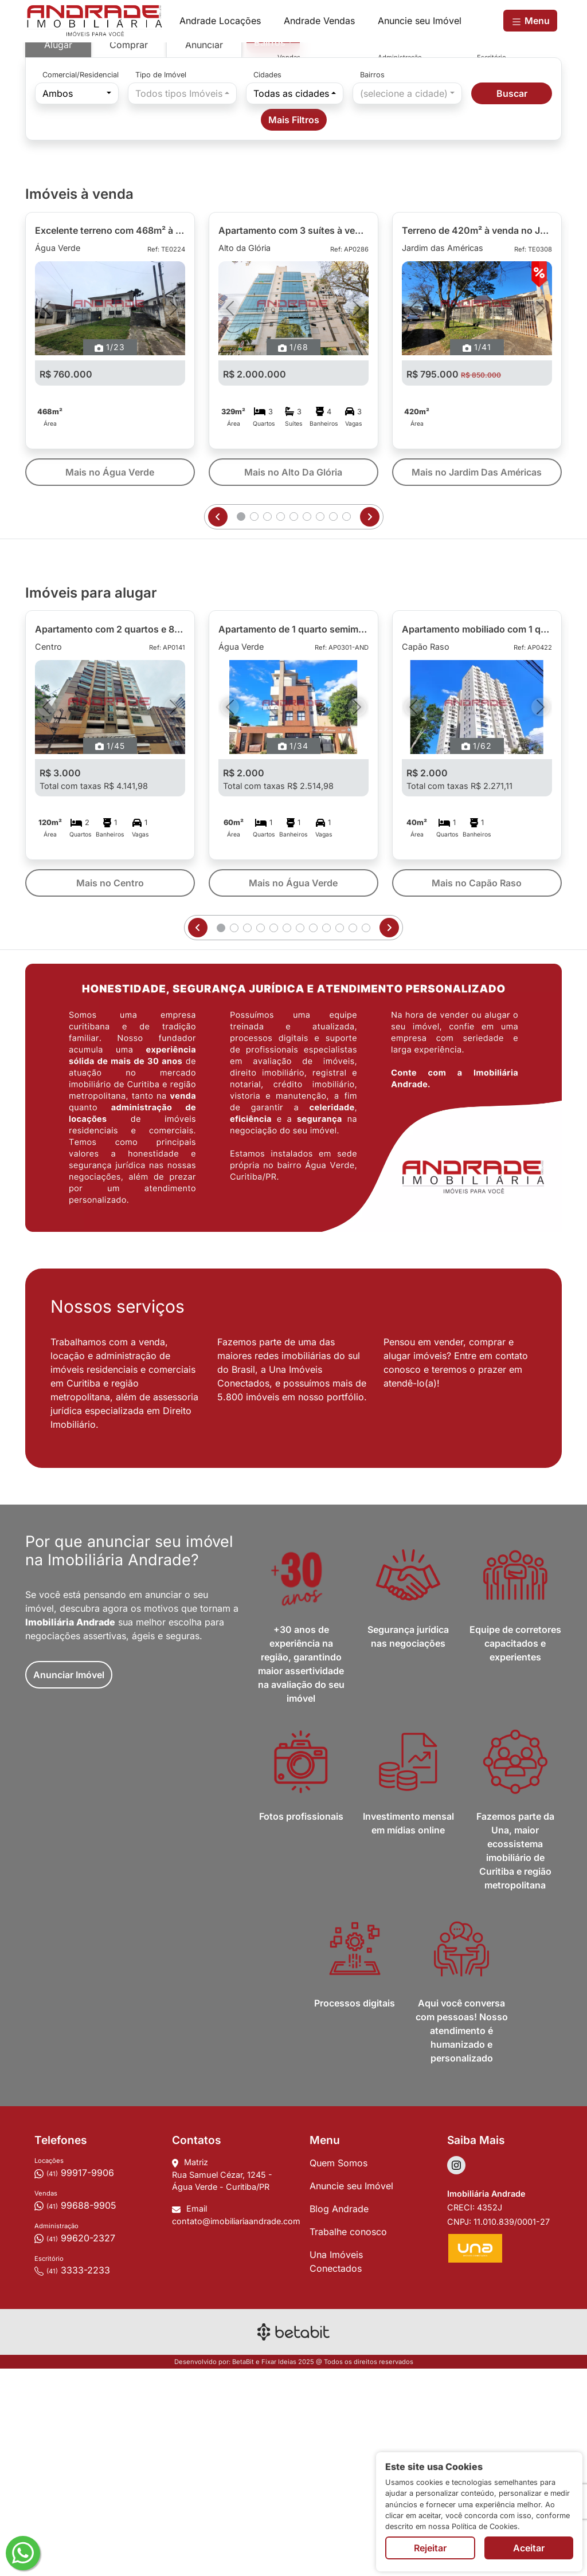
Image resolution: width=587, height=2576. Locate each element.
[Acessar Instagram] (456, 2372)
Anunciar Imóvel (68, 1881)
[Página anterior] (218, 723)
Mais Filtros (293, 326)
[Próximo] (174, 515)
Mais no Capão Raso (477, 1089)
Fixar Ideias (278, 2569)
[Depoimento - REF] (494, 251)
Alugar (58, 251)
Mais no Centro (110, 1089)
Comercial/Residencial (80, 281)
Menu (530, 21)
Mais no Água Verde (109, 679)
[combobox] (273, 249)
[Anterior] (46, 515)
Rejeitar (430, 2548)
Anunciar (204, 251)
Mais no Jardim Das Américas (477, 679)
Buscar (511, 300)
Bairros (372, 281)
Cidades (267, 281)
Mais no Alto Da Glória (293, 679)
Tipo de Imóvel (160, 281)
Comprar (128, 251)
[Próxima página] (369, 723)
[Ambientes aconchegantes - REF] (481, 251)
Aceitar (529, 2548)
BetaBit (243, 2569)
